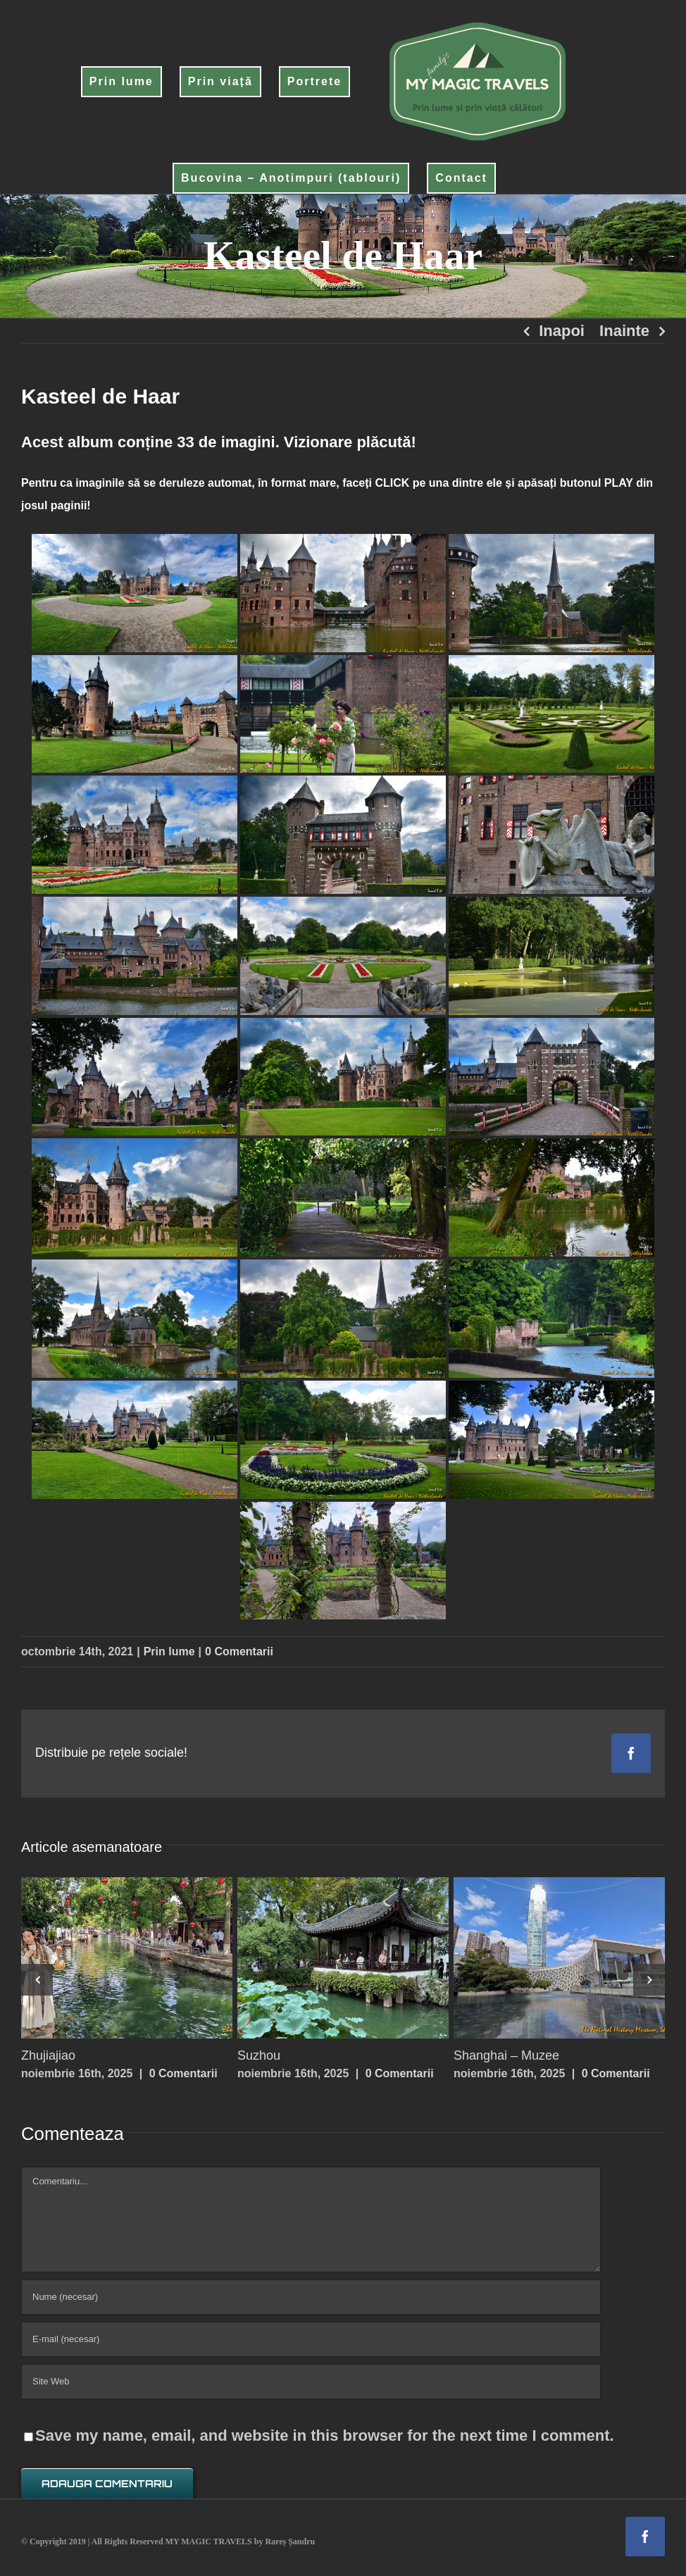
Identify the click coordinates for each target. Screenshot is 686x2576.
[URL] (311, 2381)
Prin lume (169, 1651)
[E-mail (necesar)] (311, 2339)
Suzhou (258, 2055)
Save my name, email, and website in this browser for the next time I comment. (324, 2435)
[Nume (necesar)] (311, 2297)
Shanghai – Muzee (506, 2055)
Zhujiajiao (48, 2055)
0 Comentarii (239, 1651)
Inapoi (562, 331)
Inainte (624, 331)
